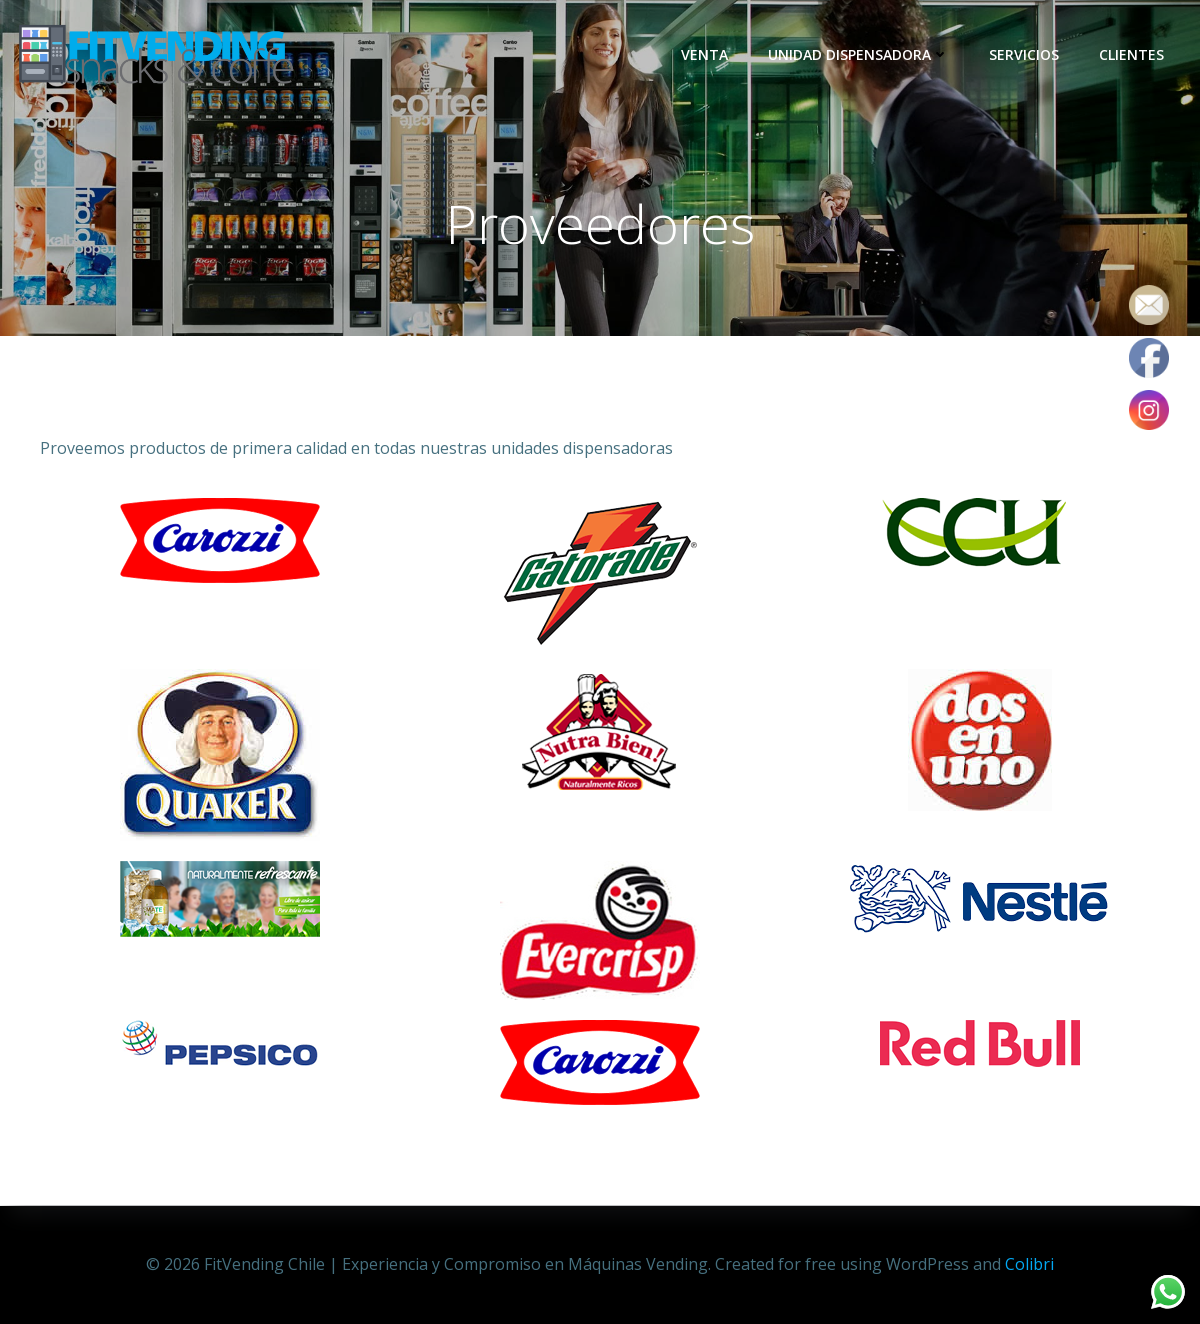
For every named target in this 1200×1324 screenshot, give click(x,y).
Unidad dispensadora (859, 54)
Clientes (1132, 54)
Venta (705, 54)
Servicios (1025, 54)
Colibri (1029, 1264)
